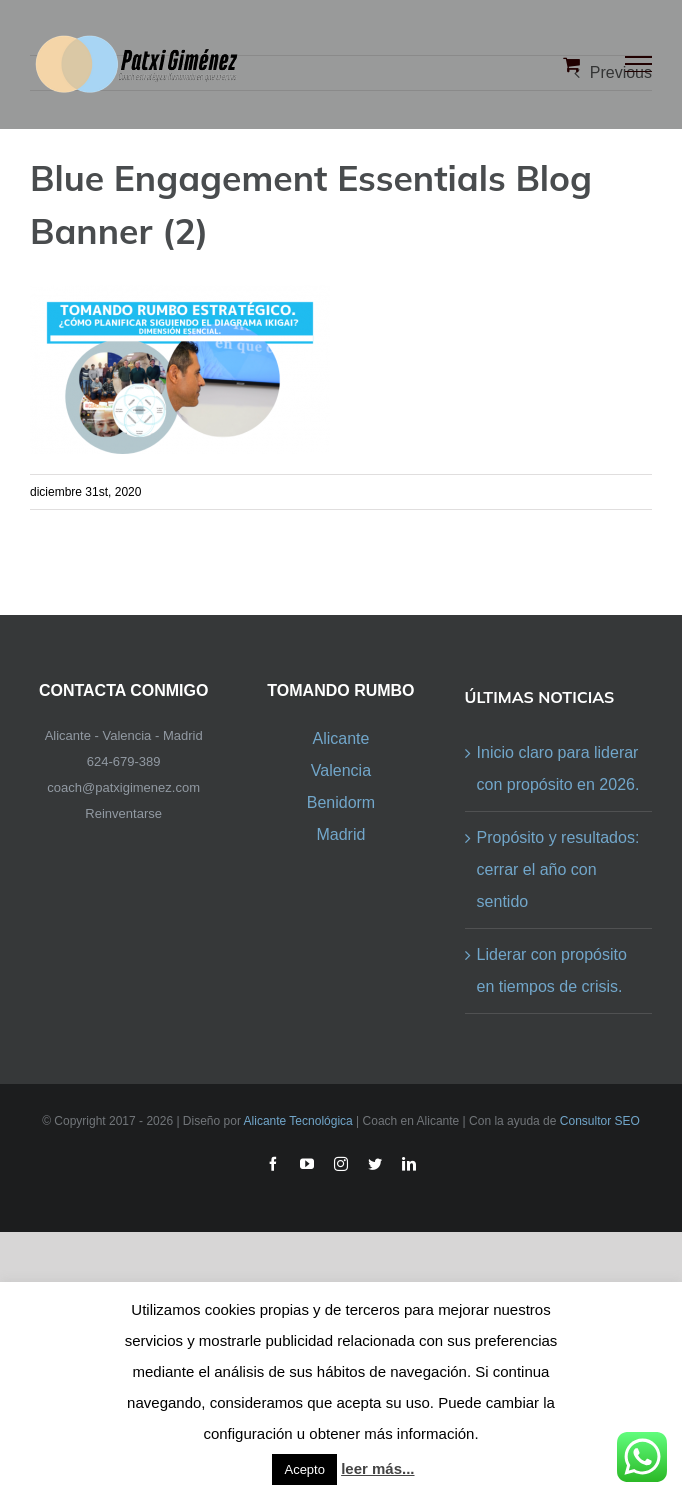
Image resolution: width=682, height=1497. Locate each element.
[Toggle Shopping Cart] (571, 64)
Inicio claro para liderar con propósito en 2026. (558, 768)
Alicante (340, 738)
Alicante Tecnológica (298, 1121)
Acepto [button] (304, 1469)
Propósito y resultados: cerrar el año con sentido (558, 869)
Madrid (340, 834)
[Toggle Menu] (639, 64)
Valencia (341, 770)
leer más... (377, 1468)
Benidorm (341, 802)
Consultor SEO (600, 1121)
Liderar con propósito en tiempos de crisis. (552, 970)
